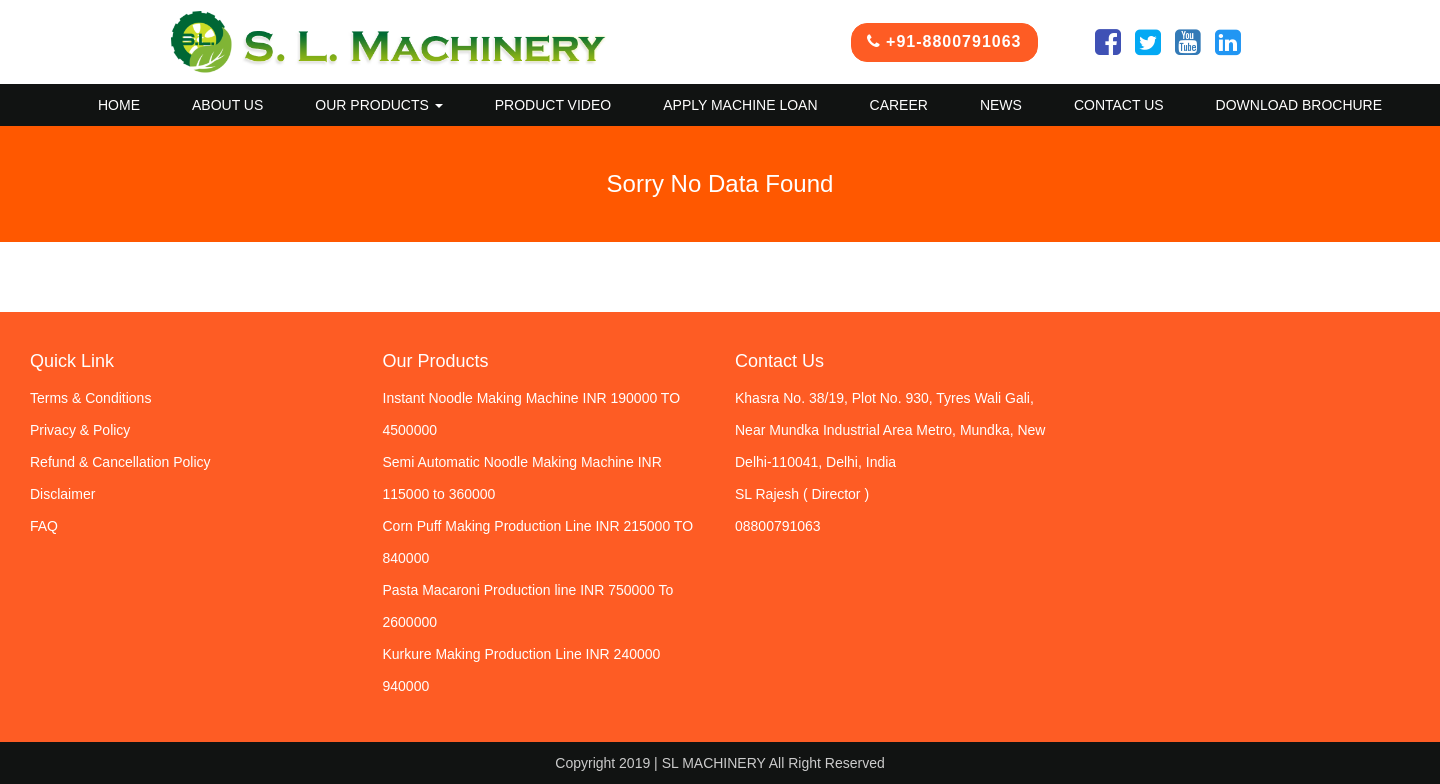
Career (899, 105)
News (1001, 105)
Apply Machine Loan (740, 105)
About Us (227, 105)
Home (119, 105)
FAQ (44, 526)
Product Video (553, 105)
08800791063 (778, 526)
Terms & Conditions (90, 398)
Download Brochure (1299, 105)
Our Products (378, 105)
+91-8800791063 (944, 41)
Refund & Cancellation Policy (120, 462)
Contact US (1119, 105)
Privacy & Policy (80, 430)
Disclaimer (62, 494)
